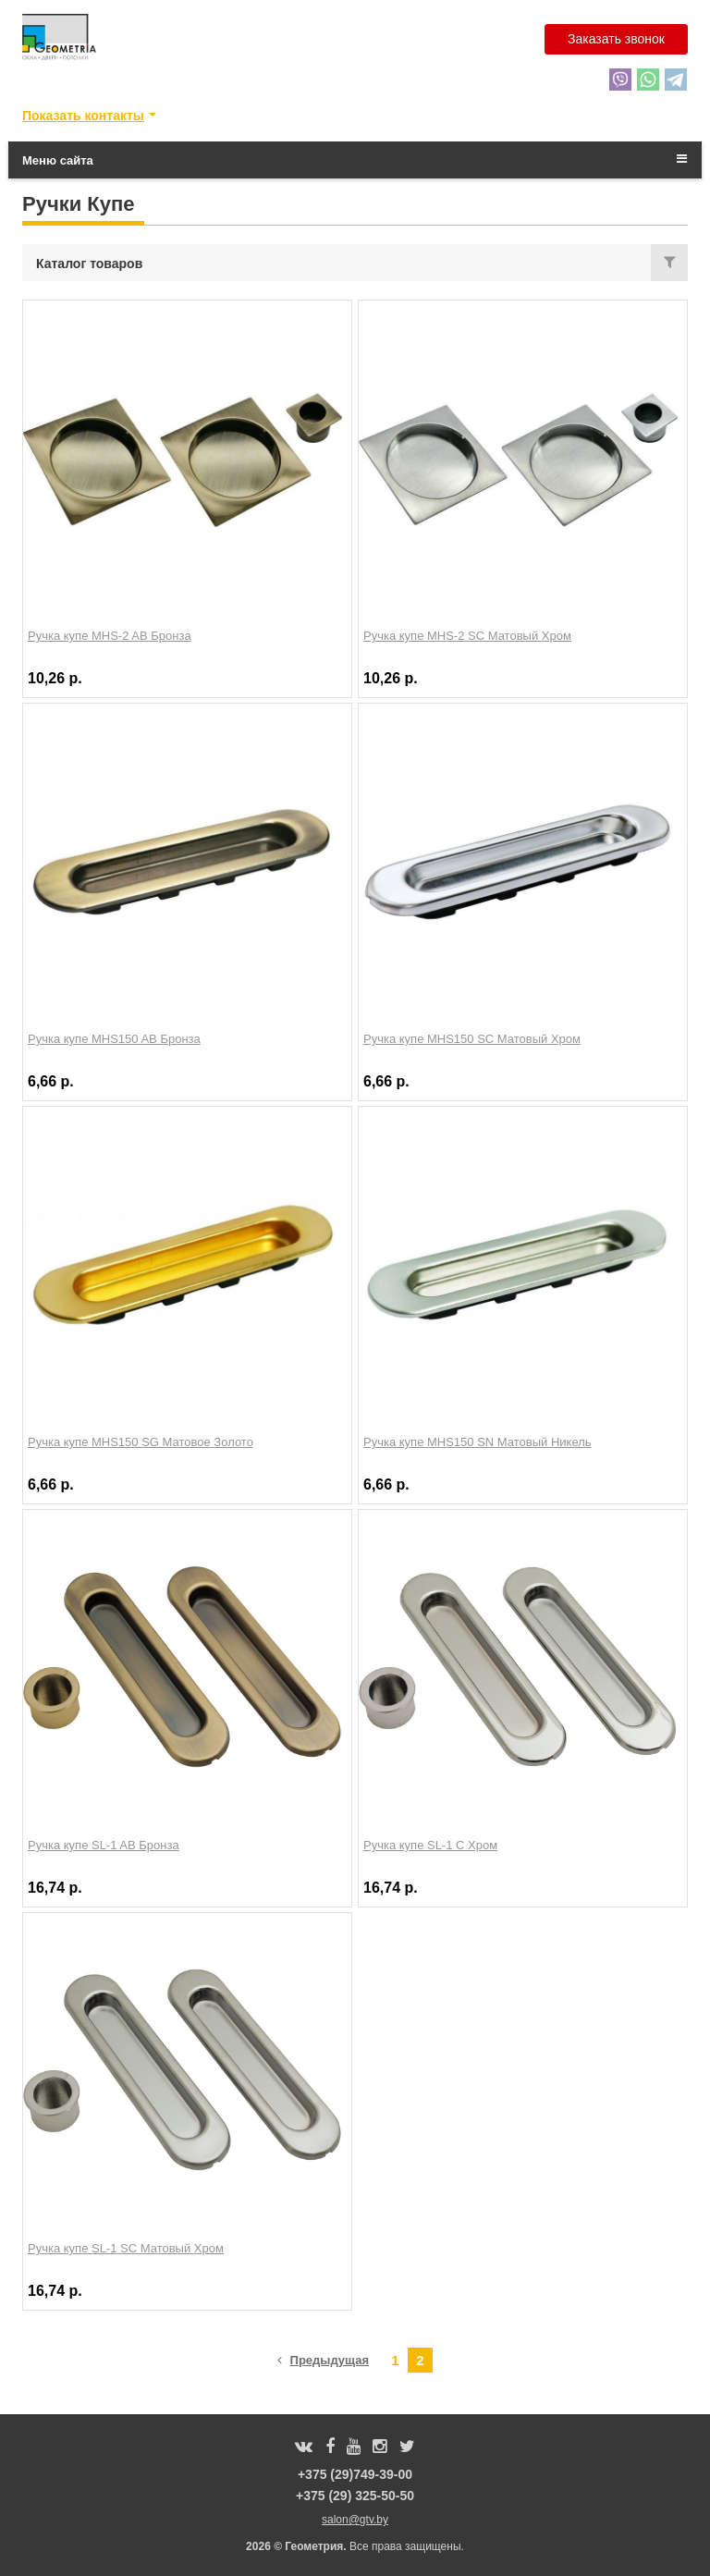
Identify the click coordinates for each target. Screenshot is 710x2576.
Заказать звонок (616, 38)
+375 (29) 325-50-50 (355, 2495)
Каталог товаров (89, 263)
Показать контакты (83, 115)
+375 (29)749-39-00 (355, 2474)
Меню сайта (354, 160)
